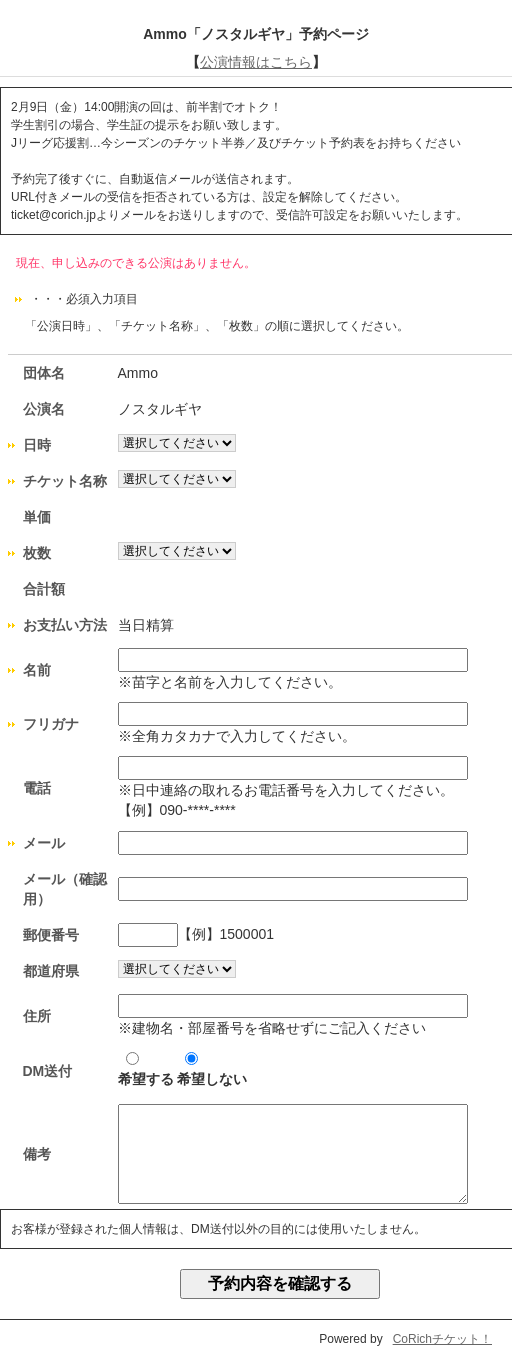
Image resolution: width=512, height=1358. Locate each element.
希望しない (212, 1069)
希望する (146, 1069)
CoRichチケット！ (442, 1339)
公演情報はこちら (256, 62)
